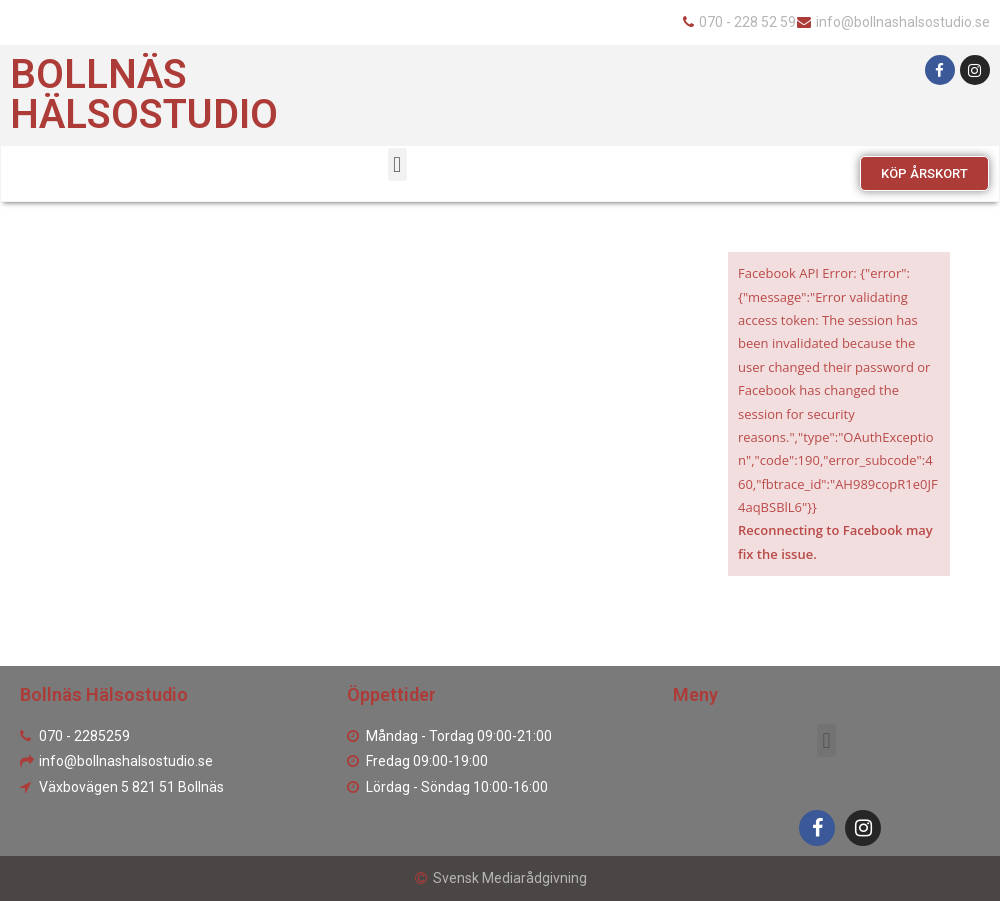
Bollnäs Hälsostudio (144, 94)
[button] (924, 173)
